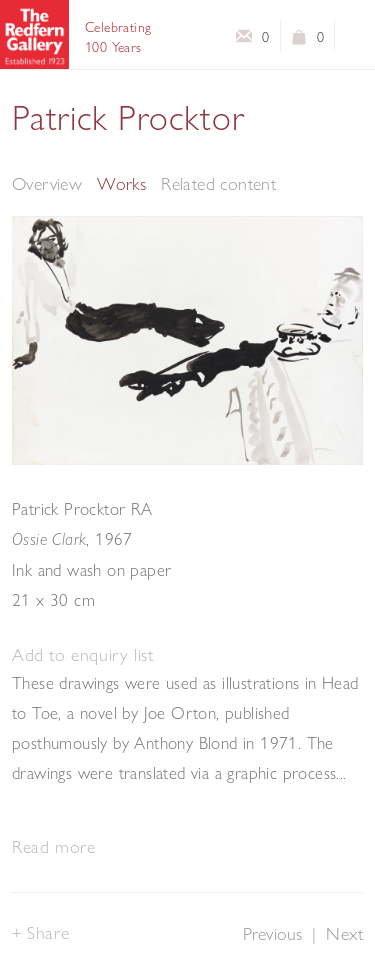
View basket (299, 41)
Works (121, 183)
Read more (53, 846)
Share (48, 932)
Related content (218, 183)
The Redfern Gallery (34, 34)
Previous (272, 933)
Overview (47, 183)
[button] (82, 655)
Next (344, 933)
